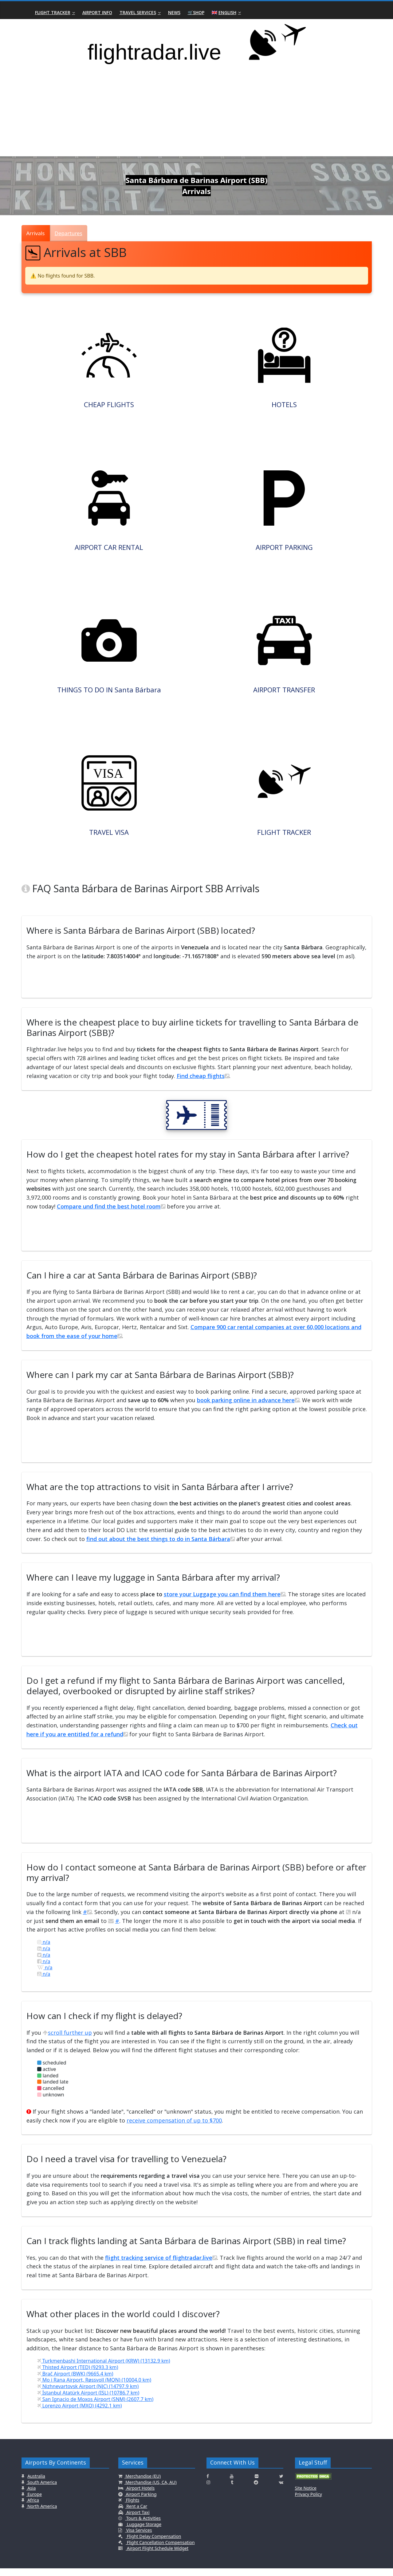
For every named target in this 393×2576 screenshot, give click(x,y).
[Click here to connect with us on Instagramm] (208, 2490)
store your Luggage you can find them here (224, 1602)
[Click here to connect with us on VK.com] (281, 2490)
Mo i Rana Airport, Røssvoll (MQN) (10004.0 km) (94, 2387)
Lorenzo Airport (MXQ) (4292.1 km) (79, 2413)
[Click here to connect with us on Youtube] (232, 2484)
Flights (132, 2508)
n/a (43, 1950)
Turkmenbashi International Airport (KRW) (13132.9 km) (103, 2368)
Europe (34, 2502)
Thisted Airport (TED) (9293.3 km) (77, 2375)
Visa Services (138, 2538)
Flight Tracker (52, 12)
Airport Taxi (137, 2520)
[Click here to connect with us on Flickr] (256, 2484)
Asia (31, 2496)
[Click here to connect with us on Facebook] (207, 2484)
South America (41, 2490)
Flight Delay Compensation (153, 2544)
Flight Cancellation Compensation (160, 2550)
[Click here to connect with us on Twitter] (281, 2484)
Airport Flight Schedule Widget (157, 2556)
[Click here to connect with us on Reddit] (256, 2490)
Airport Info (97, 12)
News (174, 12)
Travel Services (138, 12)
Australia (36, 2484)
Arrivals (35, 233)
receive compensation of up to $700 (174, 2128)
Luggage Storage (143, 2532)
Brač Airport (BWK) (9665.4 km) (75, 2381)
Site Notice (305, 2496)
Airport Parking (141, 2502)
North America (41, 2514)
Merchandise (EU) (142, 2484)
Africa (32, 2508)
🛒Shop (196, 12)
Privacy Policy (308, 2502)
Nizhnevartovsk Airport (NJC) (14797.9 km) (88, 2394)
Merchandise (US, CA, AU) (150, 2490)
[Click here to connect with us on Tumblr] (232, 2490)
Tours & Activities (143, 2526)
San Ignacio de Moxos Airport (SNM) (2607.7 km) (95, 2406)
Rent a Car (136, 2514)
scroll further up (67, 2040)
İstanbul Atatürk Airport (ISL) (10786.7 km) (88, 2400)
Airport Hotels (140, 2496)
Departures (68, 233)
